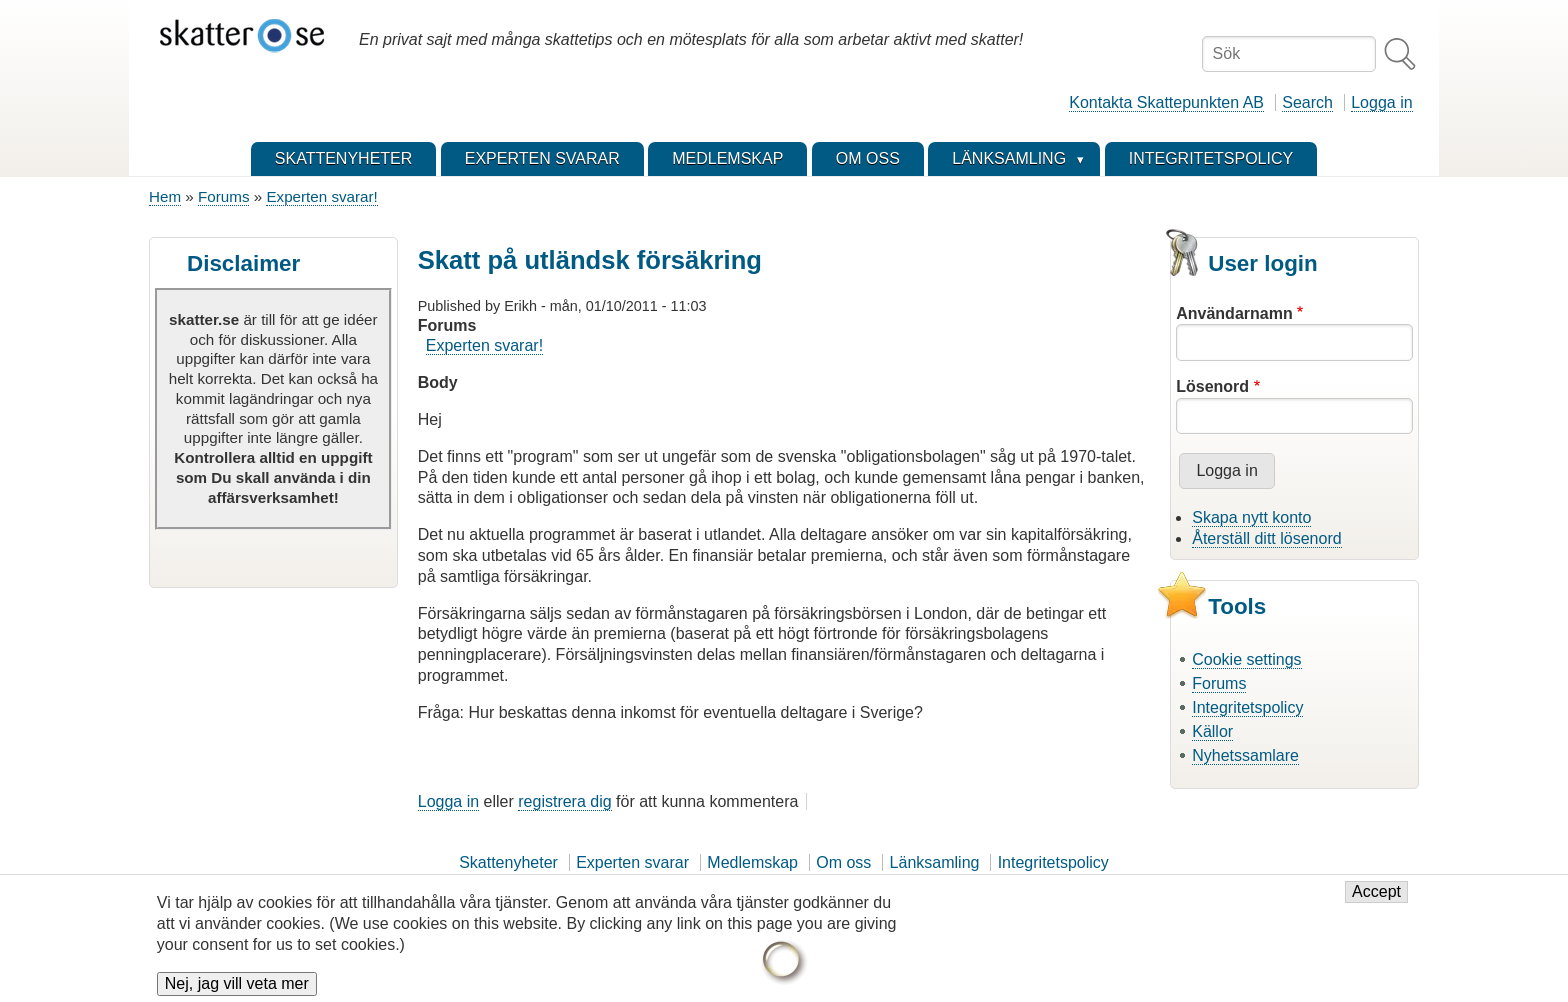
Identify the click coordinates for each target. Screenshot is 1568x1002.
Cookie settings (1246, 659)
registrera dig (564, 801)
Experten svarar (632, 862)
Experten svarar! (321, 196)
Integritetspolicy (1247, 707)
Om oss (843, 862)
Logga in (1381, 102)
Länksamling (935, 862)
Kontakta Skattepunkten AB (1166, 102)
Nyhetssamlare (1245, 755)
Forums (223, 196)
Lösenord (1212, 386)
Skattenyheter (508, 862)
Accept (1376, 902)
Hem (165, 196)
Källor (1212, 731)
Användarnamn (1234, 313)
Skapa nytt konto (1251, 517)
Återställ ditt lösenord (1266, 538)
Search (1307, 102)
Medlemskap (752, 862)
